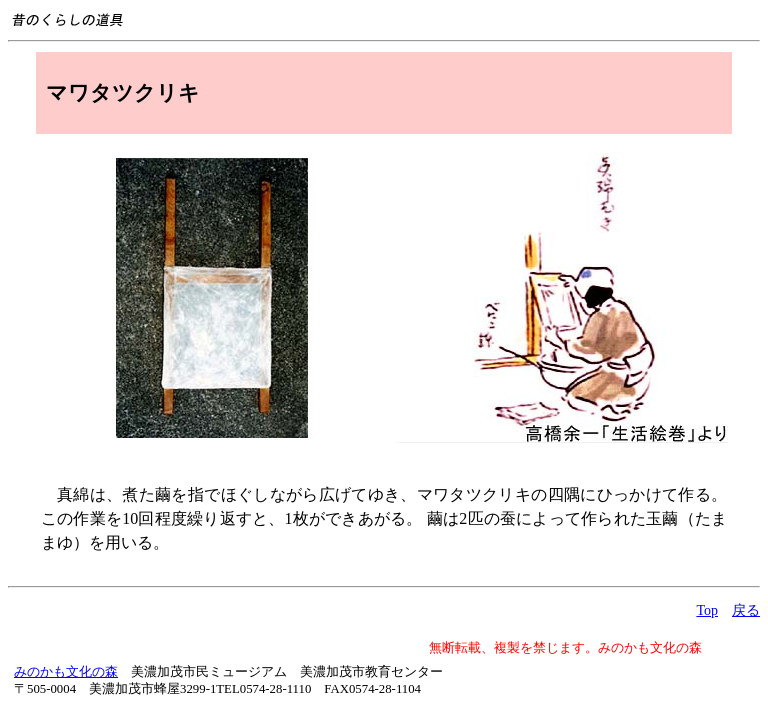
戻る (746, 610)
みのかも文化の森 (66, 672)
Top (707, 610)
